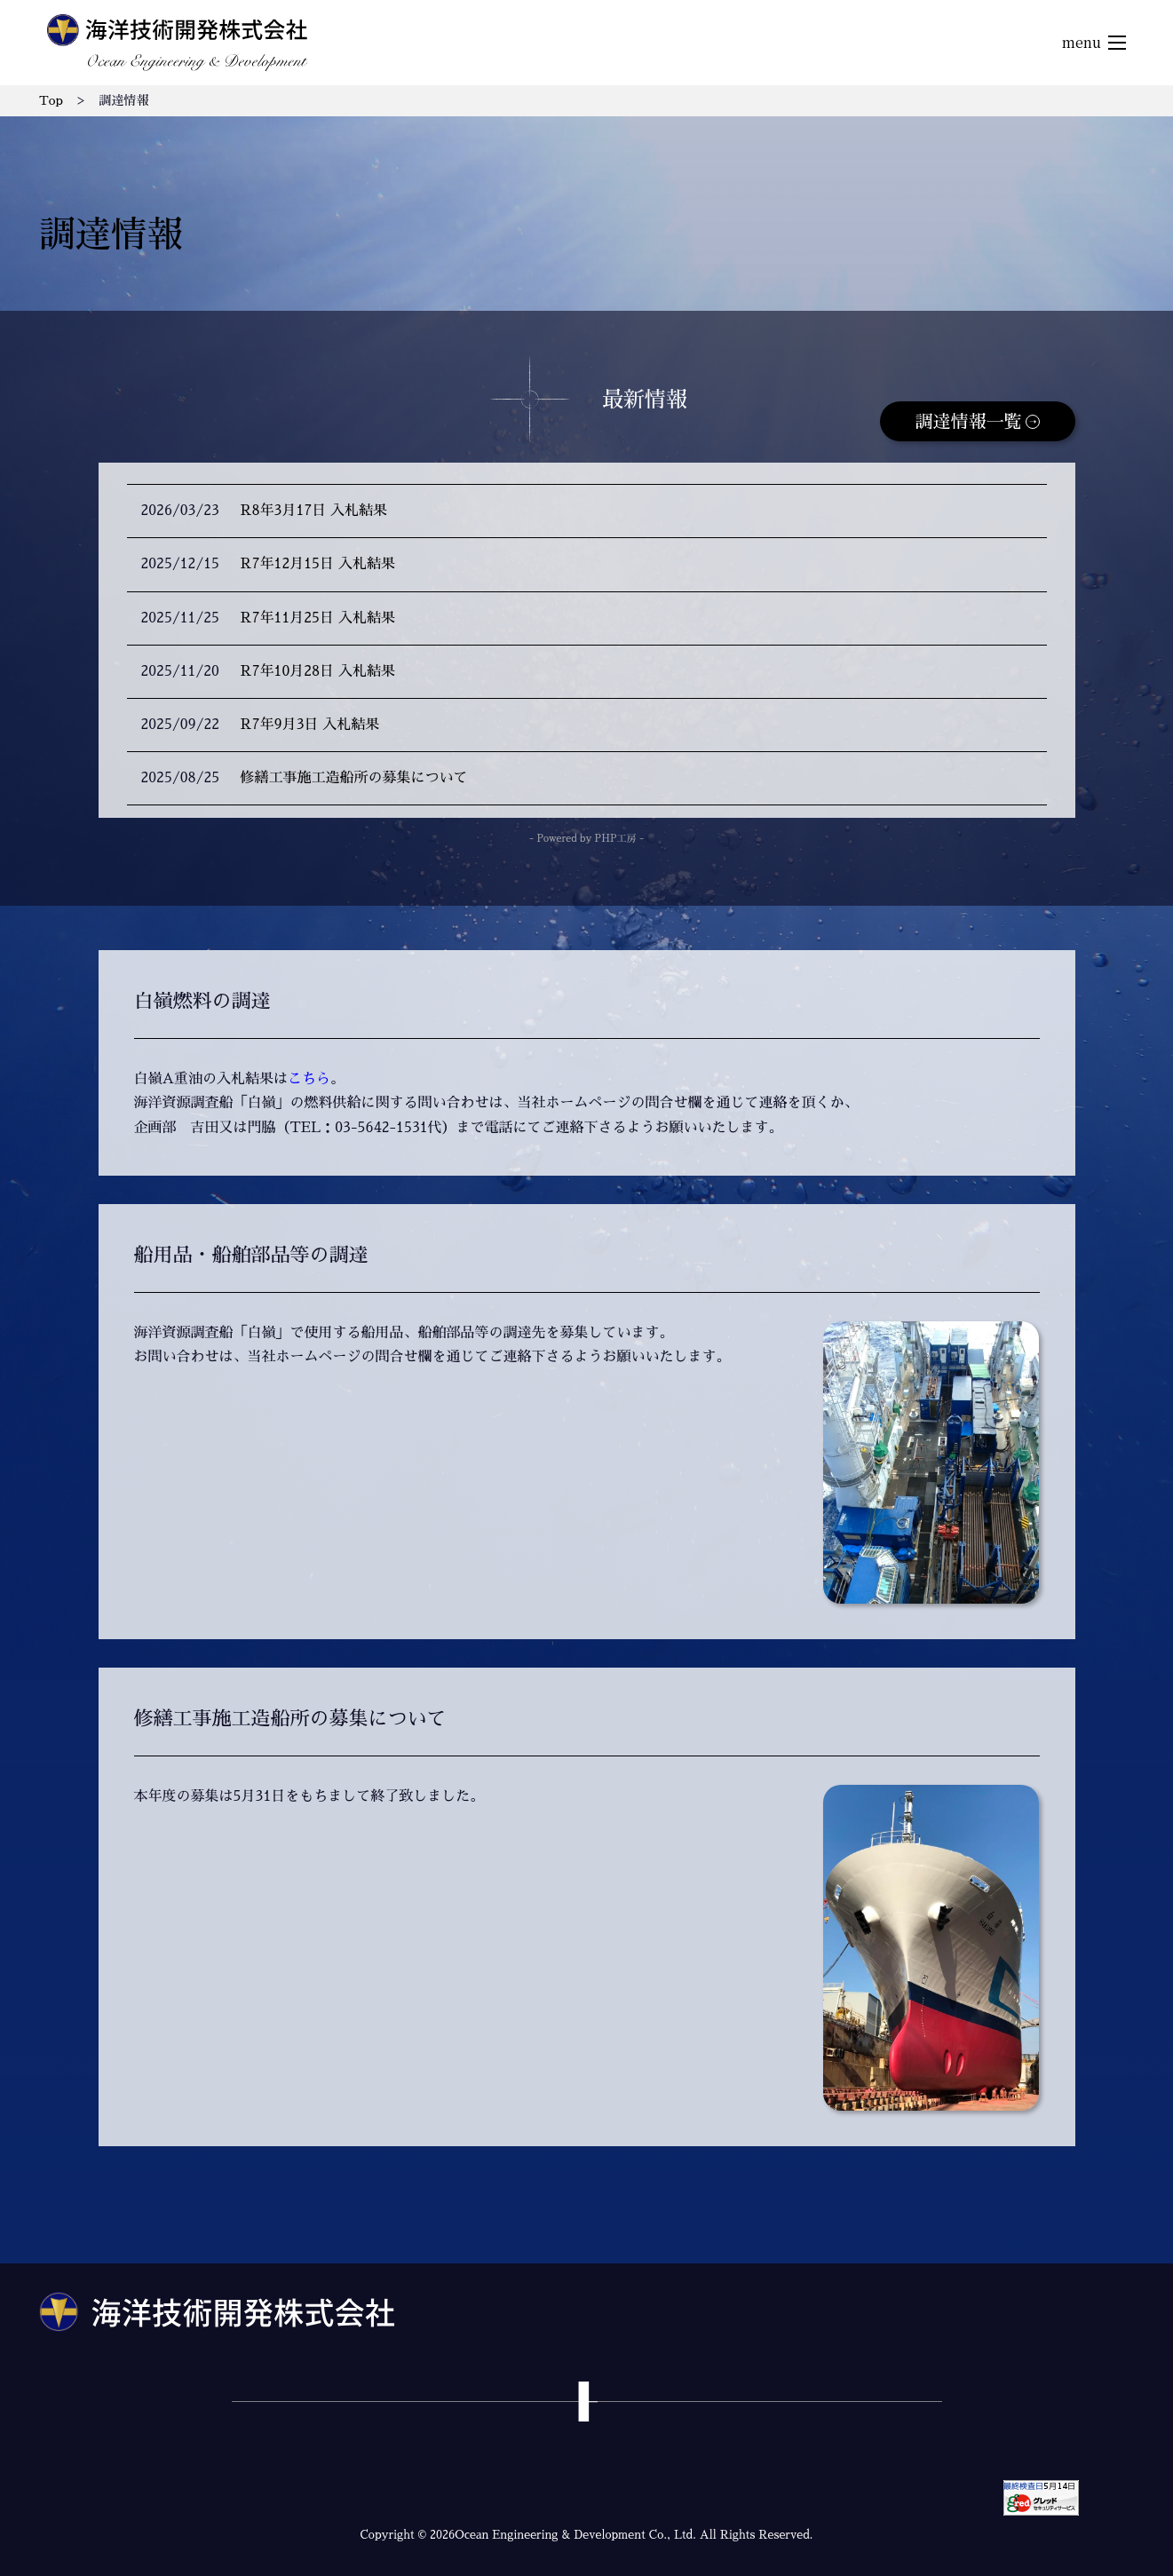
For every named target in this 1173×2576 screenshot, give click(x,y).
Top (51, 100)
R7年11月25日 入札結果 (318, 618)
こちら (309, 1079)
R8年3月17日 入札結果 (314, 510)
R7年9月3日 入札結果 (310, 724)
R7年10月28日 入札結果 (318, 671)
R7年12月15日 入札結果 (318, 564)
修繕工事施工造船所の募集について (354, 778)
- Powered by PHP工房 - (586, 839)
